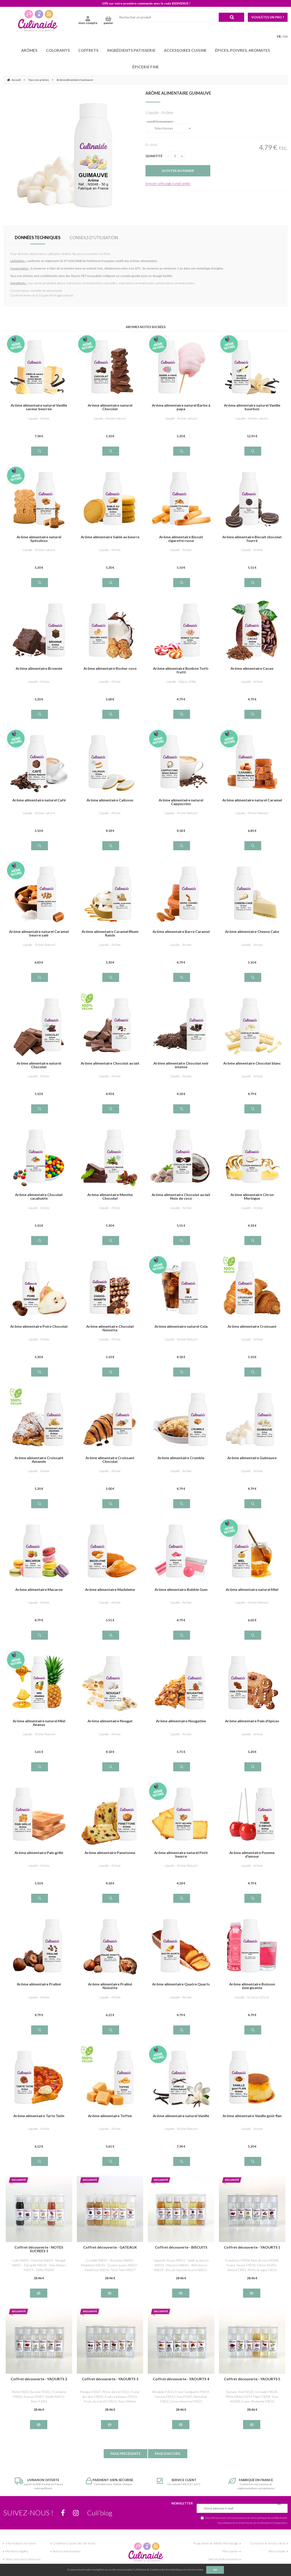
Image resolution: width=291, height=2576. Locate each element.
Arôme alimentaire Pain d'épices (252, 1721)
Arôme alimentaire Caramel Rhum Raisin (110, 933)
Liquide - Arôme (39, 418)
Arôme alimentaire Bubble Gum (181, 1590)
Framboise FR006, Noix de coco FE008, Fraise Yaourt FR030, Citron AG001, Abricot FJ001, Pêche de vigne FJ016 (252, 2265)
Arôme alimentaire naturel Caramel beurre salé (39, 933)
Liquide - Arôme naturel (110, 418)
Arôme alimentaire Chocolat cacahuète (39, 1196)
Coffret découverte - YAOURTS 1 (252, 2247)
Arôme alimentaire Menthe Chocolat (110, 1196)
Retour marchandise (67, 2551)
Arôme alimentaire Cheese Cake (252, 932)
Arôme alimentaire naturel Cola (181, 1326)
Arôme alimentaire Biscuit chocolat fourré (252, 538)
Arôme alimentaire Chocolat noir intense (181, 1065)
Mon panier (230, 2551)
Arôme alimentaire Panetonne (110, 1853)
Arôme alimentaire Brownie (39, 668)
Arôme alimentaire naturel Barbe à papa (181, 407)
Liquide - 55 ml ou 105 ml (252, 1997)
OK (215, 2569)
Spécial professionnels (223, 2559)
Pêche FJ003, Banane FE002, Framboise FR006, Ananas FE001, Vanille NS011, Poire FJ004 (39, 2396)
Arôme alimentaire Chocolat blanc (252, 1063)
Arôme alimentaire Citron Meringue (252, 1196)
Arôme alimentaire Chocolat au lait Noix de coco (181, 1196)
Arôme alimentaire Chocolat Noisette (110, 1328)
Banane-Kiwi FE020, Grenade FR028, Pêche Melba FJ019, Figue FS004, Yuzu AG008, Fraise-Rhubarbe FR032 (252, 2396)
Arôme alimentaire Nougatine (181, 1721)
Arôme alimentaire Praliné (39, 1984)
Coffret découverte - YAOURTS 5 (252, 2379)
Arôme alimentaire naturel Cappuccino (181, 802)
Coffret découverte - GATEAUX (110, 2247)
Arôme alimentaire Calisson (110, 800)
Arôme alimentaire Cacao (252, 668)
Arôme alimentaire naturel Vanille (181, 2116)
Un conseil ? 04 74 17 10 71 (181, 2481)
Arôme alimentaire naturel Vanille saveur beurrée (39, 407)
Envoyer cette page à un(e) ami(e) (168, 183)
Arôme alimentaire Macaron (39, 1590)
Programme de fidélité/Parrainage (215, 2543)
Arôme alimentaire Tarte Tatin (38, 2116)
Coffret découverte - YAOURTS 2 (39, 2379)
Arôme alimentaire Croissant (252, 1326)
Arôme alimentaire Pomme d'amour (252, 1854)
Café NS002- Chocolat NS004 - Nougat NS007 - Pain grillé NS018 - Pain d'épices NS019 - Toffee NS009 (39, 2265)
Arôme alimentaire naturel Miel (252, 1590)
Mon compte (277, 2551)
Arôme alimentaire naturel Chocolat (110, 407)
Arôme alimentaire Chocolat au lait (110, 1063)
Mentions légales (16, 2551)
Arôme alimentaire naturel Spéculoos (39, 538)
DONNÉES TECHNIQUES (37, 237)
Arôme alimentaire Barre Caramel (181, 932)
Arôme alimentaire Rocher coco (110, 668)
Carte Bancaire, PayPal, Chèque (110, 2481)
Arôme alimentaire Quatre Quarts (181, 1984)
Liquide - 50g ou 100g (181, 681)
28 (39, 2278)
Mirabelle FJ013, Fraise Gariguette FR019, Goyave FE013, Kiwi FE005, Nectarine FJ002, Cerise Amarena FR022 (181, 2396)
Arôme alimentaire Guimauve (178, 93)
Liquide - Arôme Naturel (181, 813)
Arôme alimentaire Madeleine (110, 1590)
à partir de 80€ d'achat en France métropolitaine (39, 2483)
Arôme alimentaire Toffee (110, 2116)
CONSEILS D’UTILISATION (94, 237)
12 (252, 436)
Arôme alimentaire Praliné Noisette (110, 1986)
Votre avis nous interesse (23, 2559)
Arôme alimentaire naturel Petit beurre (181, 1854)
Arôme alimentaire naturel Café (39, 800)
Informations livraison (20, 2543)
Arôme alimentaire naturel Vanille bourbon (252, 407)
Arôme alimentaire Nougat (110, 1721)
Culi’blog (99, 2513)
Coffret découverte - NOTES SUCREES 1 (39, 2249)
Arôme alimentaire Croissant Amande (39, 1459)
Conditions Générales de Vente (74, 2543)
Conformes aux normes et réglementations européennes (252, 2483)
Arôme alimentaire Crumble (181, 1458)
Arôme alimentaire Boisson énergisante (252, 1986)
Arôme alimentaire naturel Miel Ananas (39, 1722)
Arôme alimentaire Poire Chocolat (39, 1326)
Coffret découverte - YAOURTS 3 (110, 2379)
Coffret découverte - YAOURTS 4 (181, 2379)
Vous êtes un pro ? (267, 17)
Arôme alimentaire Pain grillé (39, 1853)
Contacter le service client (268, 2543)
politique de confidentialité (272, 2517)
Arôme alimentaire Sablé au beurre (110, 537)
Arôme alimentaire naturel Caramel (252, 800)
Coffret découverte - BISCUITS (181, 2247)
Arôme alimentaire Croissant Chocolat (109, 1459)
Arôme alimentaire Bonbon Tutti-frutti (181, 670)
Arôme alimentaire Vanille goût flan (252, 2116)
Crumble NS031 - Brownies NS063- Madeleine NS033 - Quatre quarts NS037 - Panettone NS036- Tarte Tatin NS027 (110, 2265)
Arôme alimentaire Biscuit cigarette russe (181, 538)
